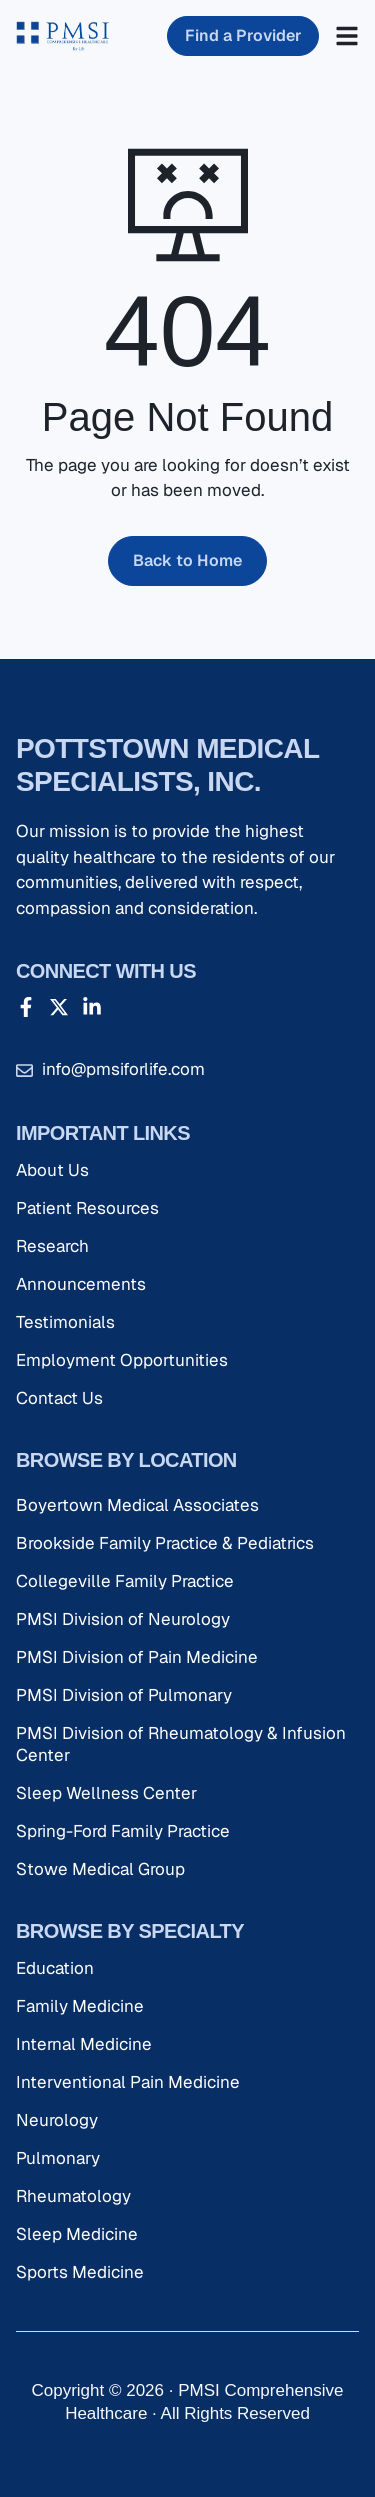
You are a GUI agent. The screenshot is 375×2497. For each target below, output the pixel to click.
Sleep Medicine (77, 2234)
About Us (52, 1170)
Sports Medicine (80, 2272)
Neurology (57, 2120)
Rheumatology (73, 2196)
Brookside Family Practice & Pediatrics (165, 1543)
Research (52, 1246)
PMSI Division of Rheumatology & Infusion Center (181, 1744)
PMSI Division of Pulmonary (124, 1695)
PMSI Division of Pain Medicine (137, 1657)
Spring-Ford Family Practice (123, 1831)
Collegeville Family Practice (125, 1581)
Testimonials (65, 1322)
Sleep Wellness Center (106, 1793)
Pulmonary (58, 2158)
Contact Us (59, 1398)
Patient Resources (87, 1208)
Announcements (81, 1284)
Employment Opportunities (122, 1360)
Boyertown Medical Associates (137, 1505)
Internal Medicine (84, 2044)
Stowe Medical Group (100, 1869)
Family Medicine (80, 2006)
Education (55, 1968)
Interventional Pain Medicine (128, 2082)
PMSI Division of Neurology (123, 1619)
